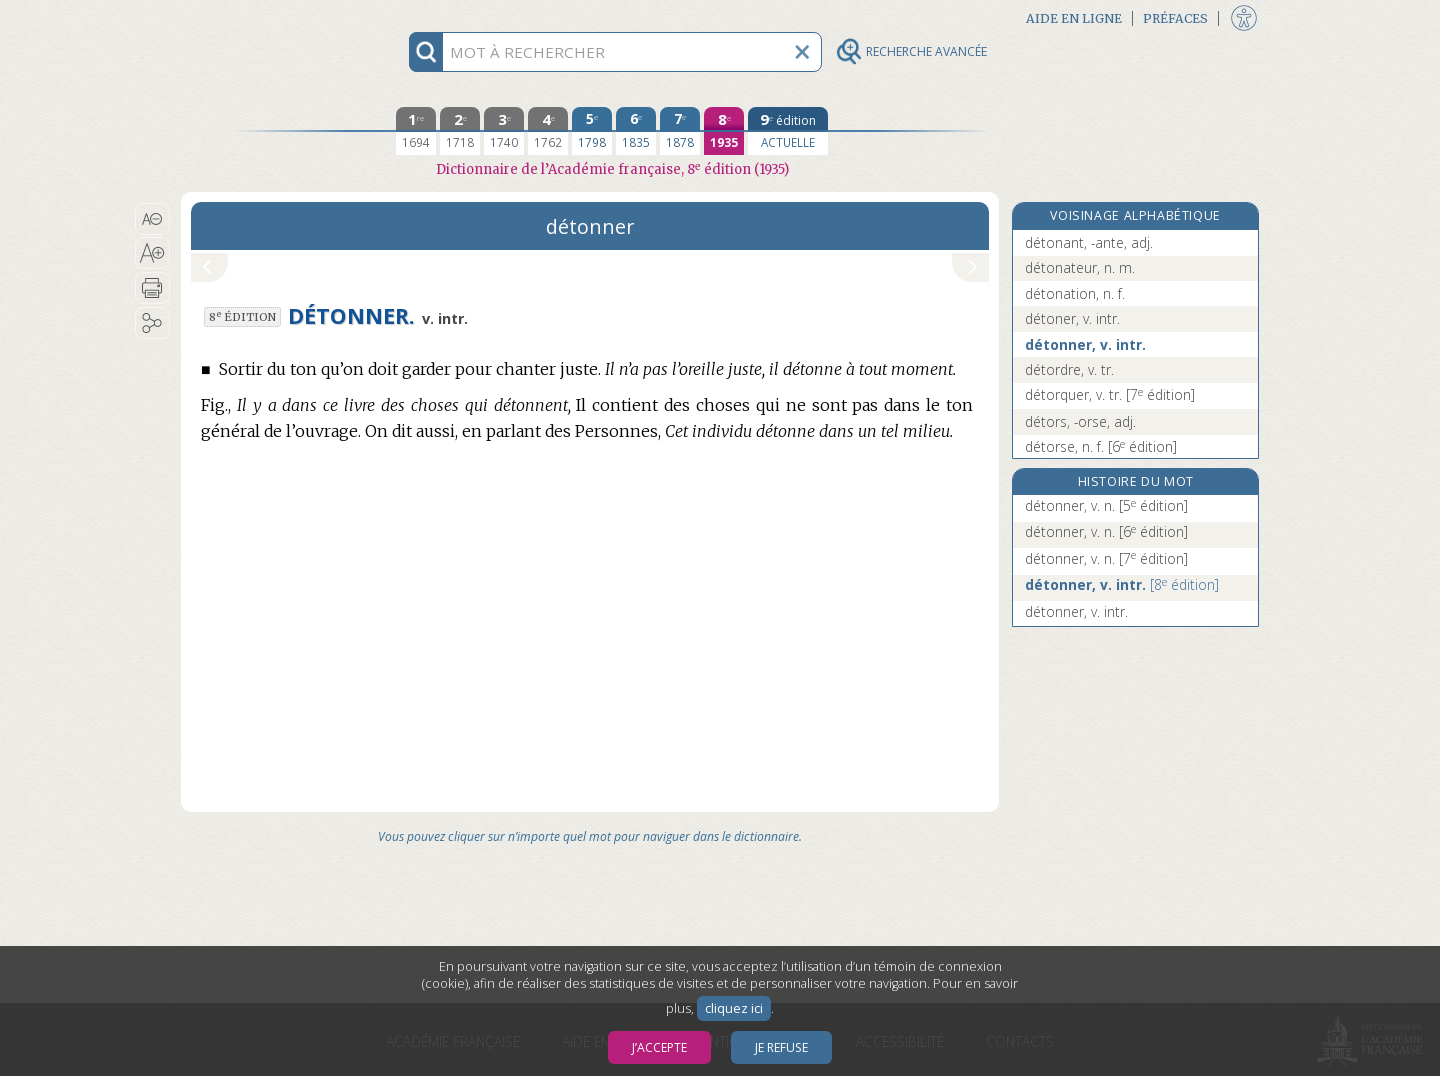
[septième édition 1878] (680, 131)
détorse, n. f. (1101, 446)
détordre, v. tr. (1069, 369)
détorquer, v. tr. (1110, 394)
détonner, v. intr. (1085, 344)
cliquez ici (734, 1008)
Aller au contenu (259, 17)
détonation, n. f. (1075, 293)
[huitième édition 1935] (724, 131)
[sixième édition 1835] (636, 131)
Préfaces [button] (1175, 18)
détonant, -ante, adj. (1089, 242)
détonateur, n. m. (1080, 267)
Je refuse (781, 1047)
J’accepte (659, 1047)
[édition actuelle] (788, 131)
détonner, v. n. (1106, 505)
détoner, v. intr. (1072, 318)
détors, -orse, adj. (1080, 421)
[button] (152, 219)
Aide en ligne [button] (1074, 18)
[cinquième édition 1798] (592, 131)
